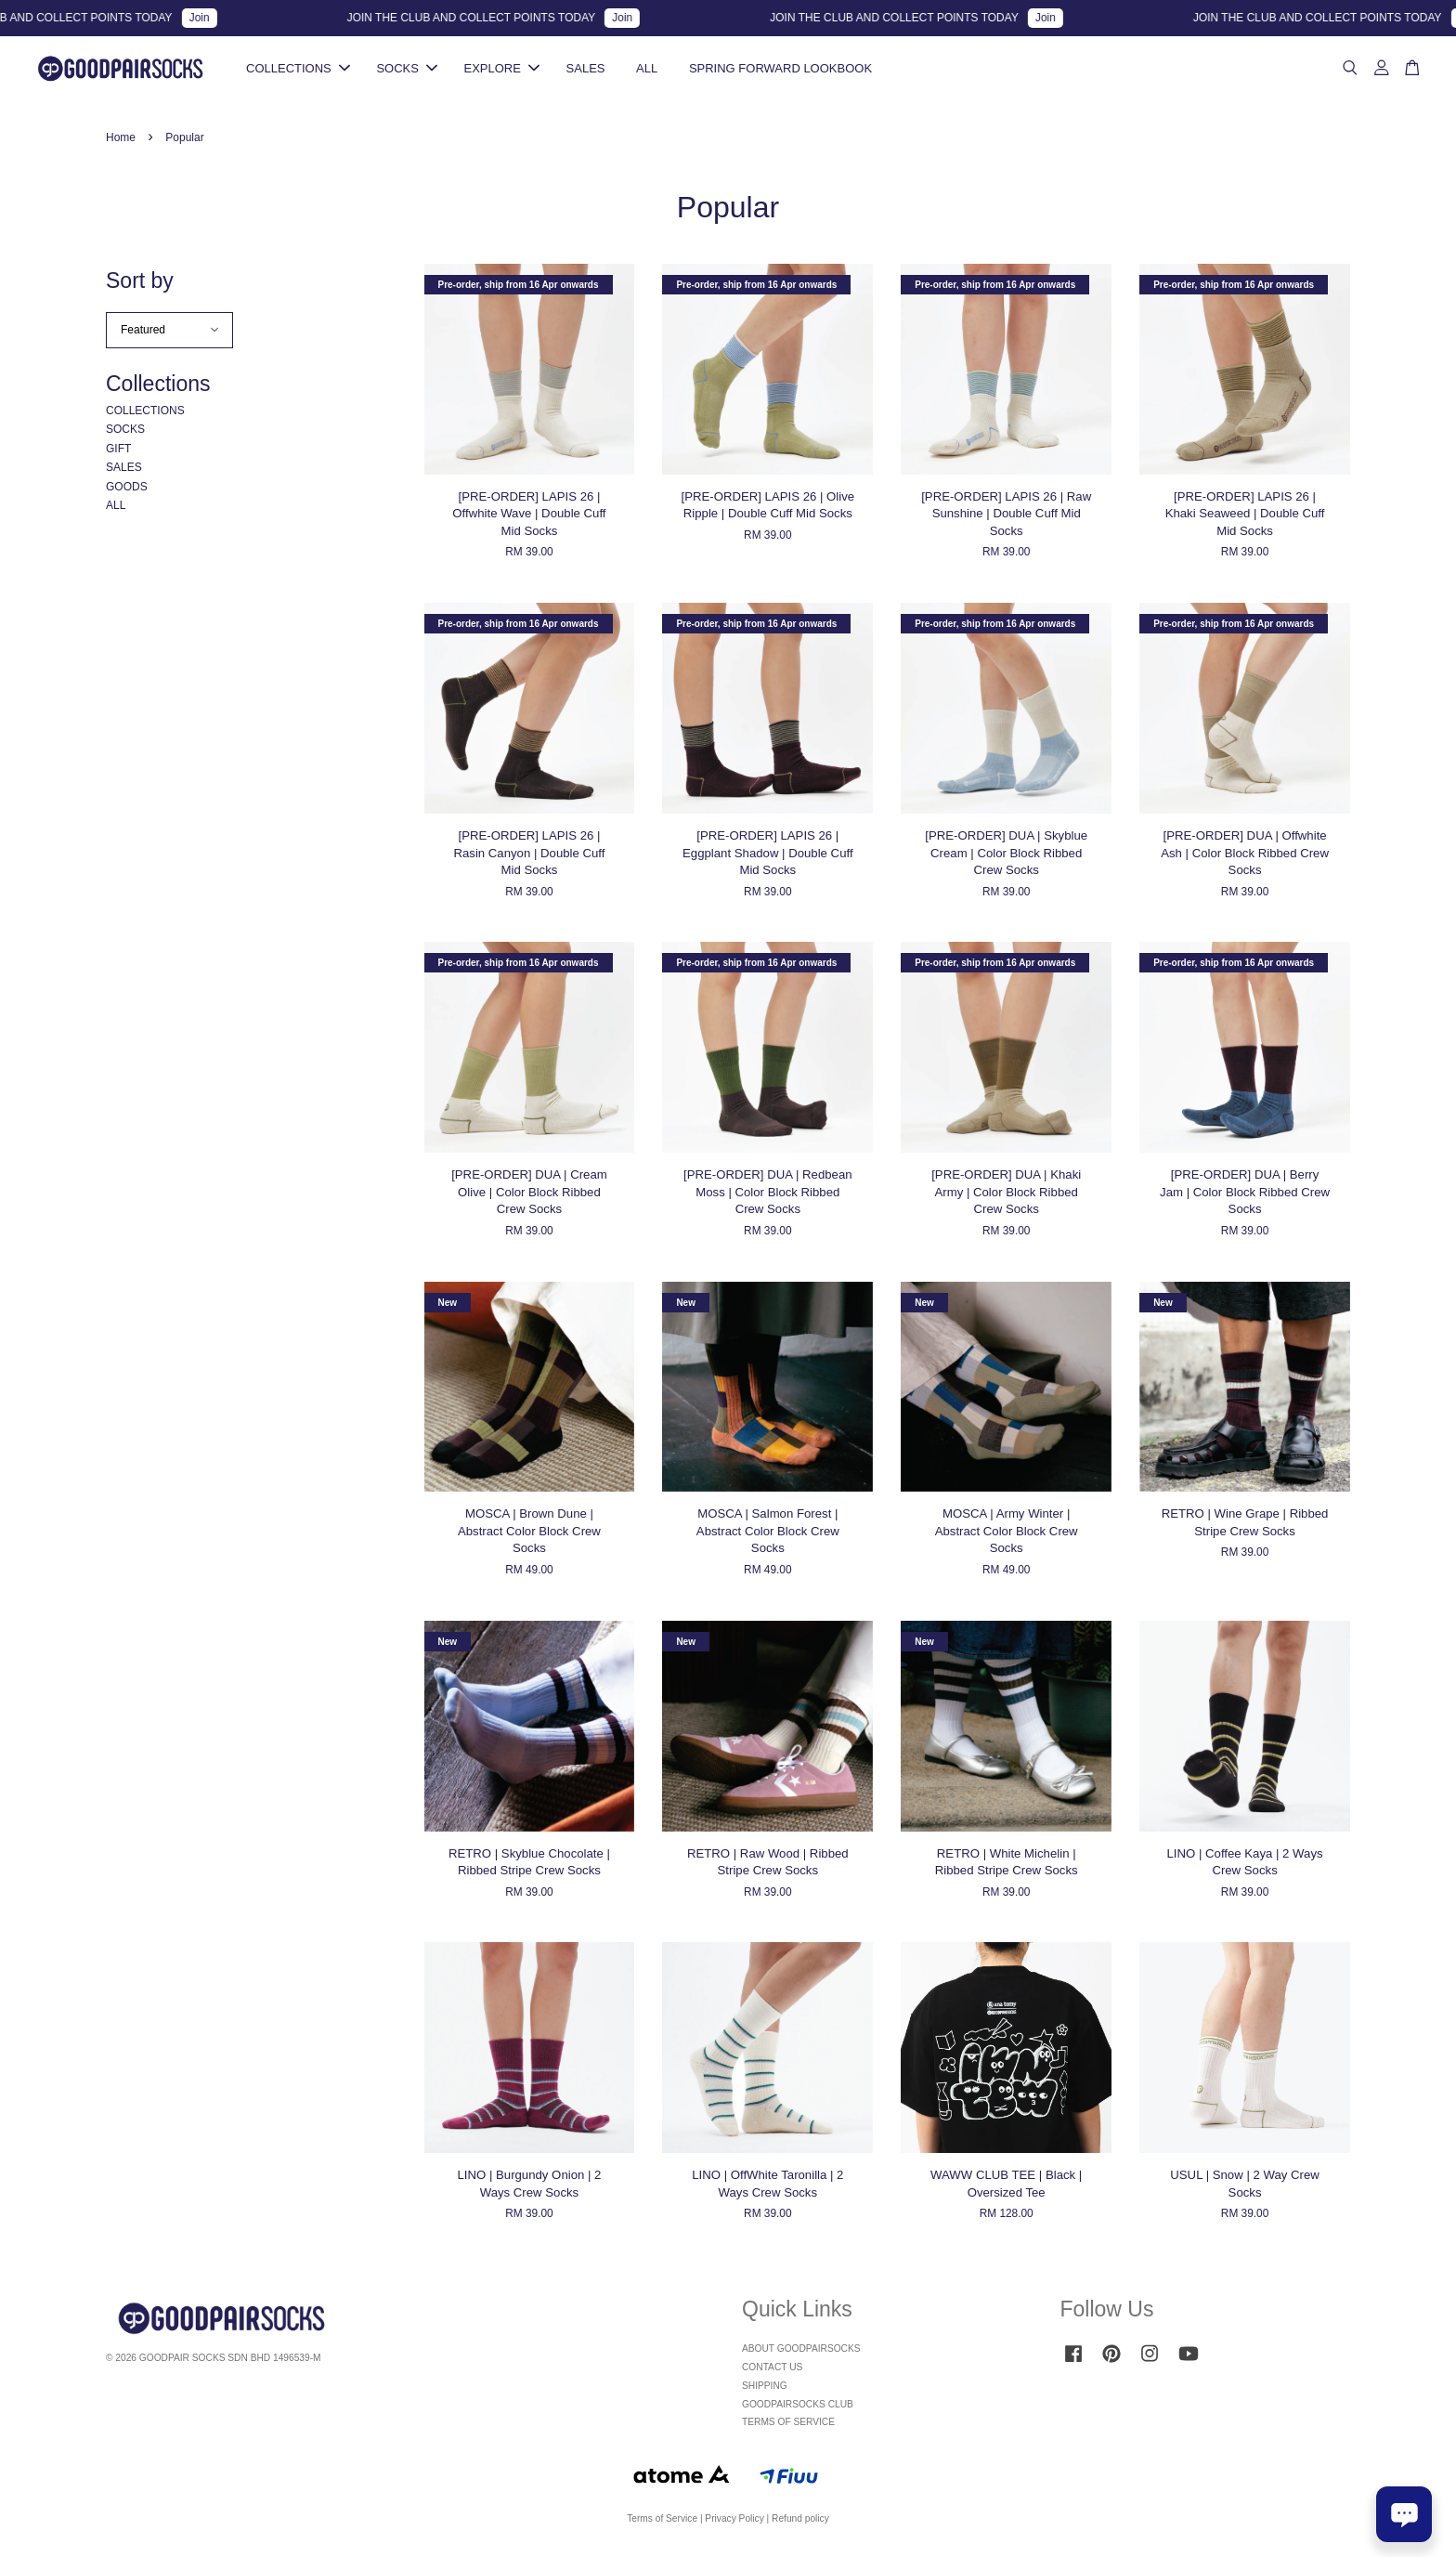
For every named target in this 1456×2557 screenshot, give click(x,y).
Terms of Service (662, 2521)
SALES (585, 69)
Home (121, 140)
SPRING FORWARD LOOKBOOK (780, 69)
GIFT (118, 451)
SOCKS (406, 69)
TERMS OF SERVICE (788, 2425)
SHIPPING (764, 2388)
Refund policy (800, 2521)
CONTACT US (772, 2370)
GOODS (127, 489)
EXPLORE (502, 69)
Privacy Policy (734, 2521)
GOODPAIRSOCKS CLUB (797, 2407)
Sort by (140, 283)
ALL (646, 69)
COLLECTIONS (298, 69)
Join (216, 17)
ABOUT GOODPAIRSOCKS (801, 2351)
